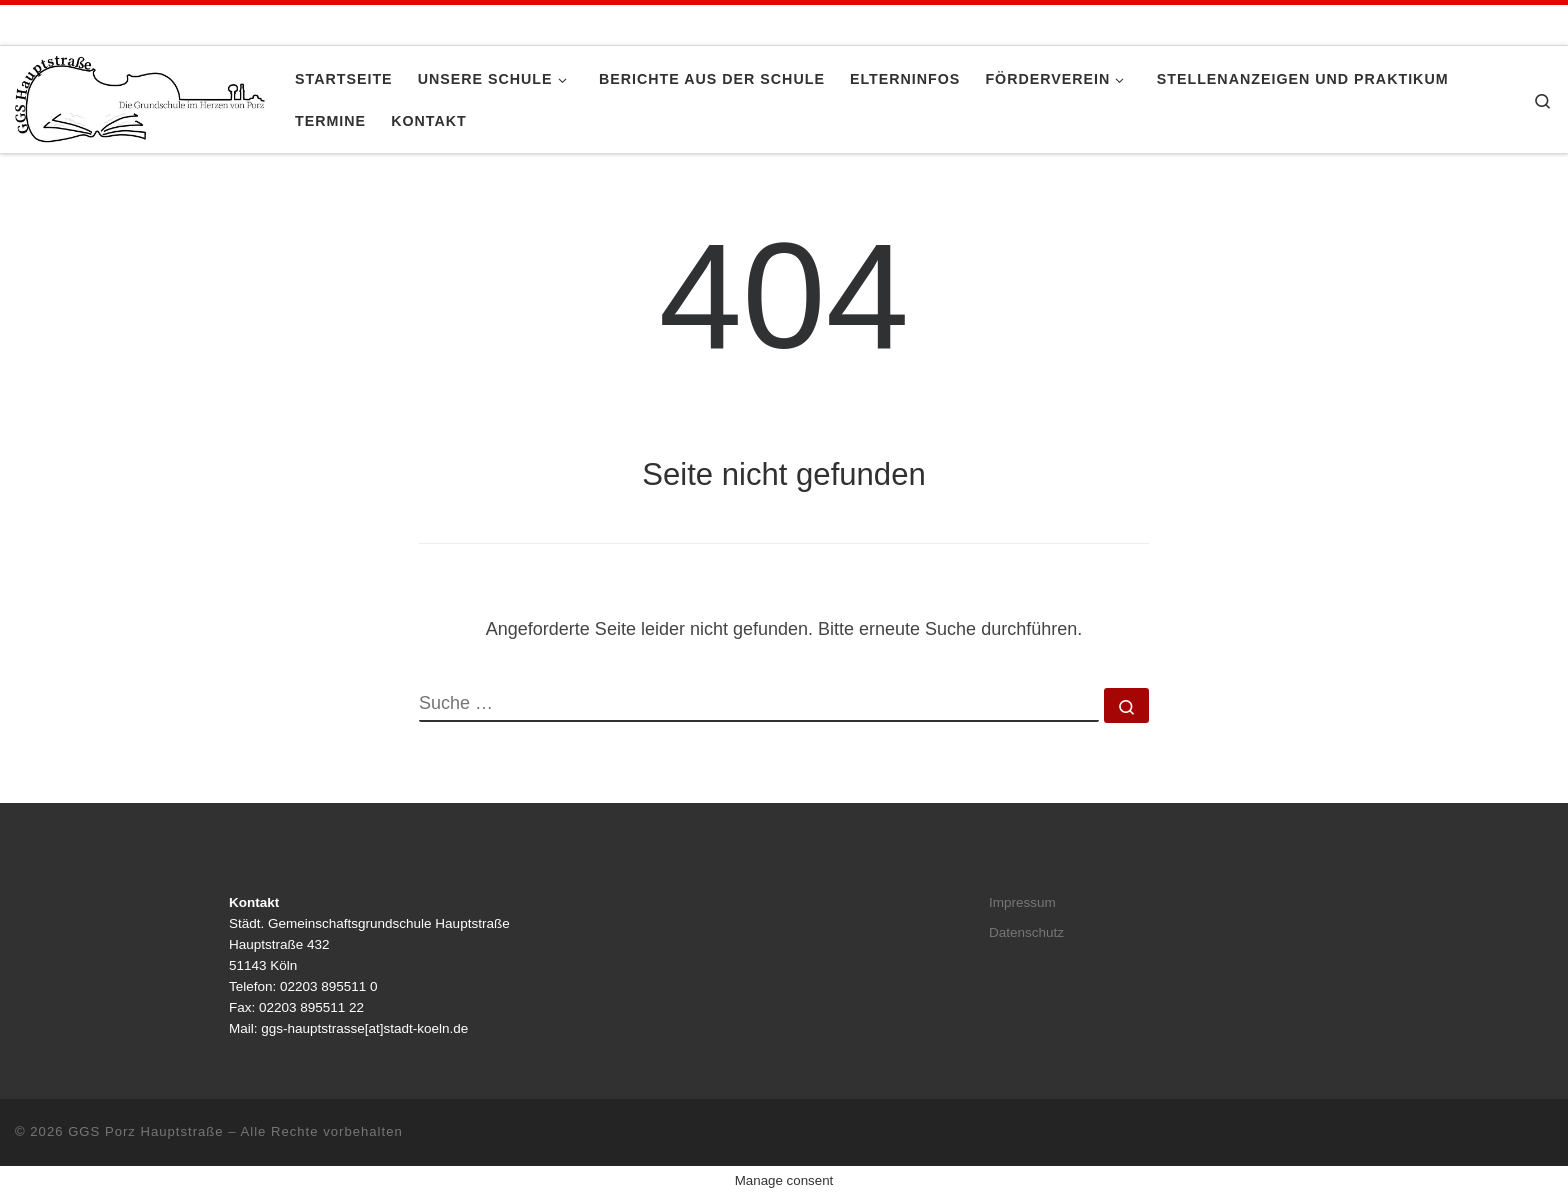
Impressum (1022, 902)
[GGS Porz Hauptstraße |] (140, 96)
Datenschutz (1026, 932)
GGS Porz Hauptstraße (146, 1131)
